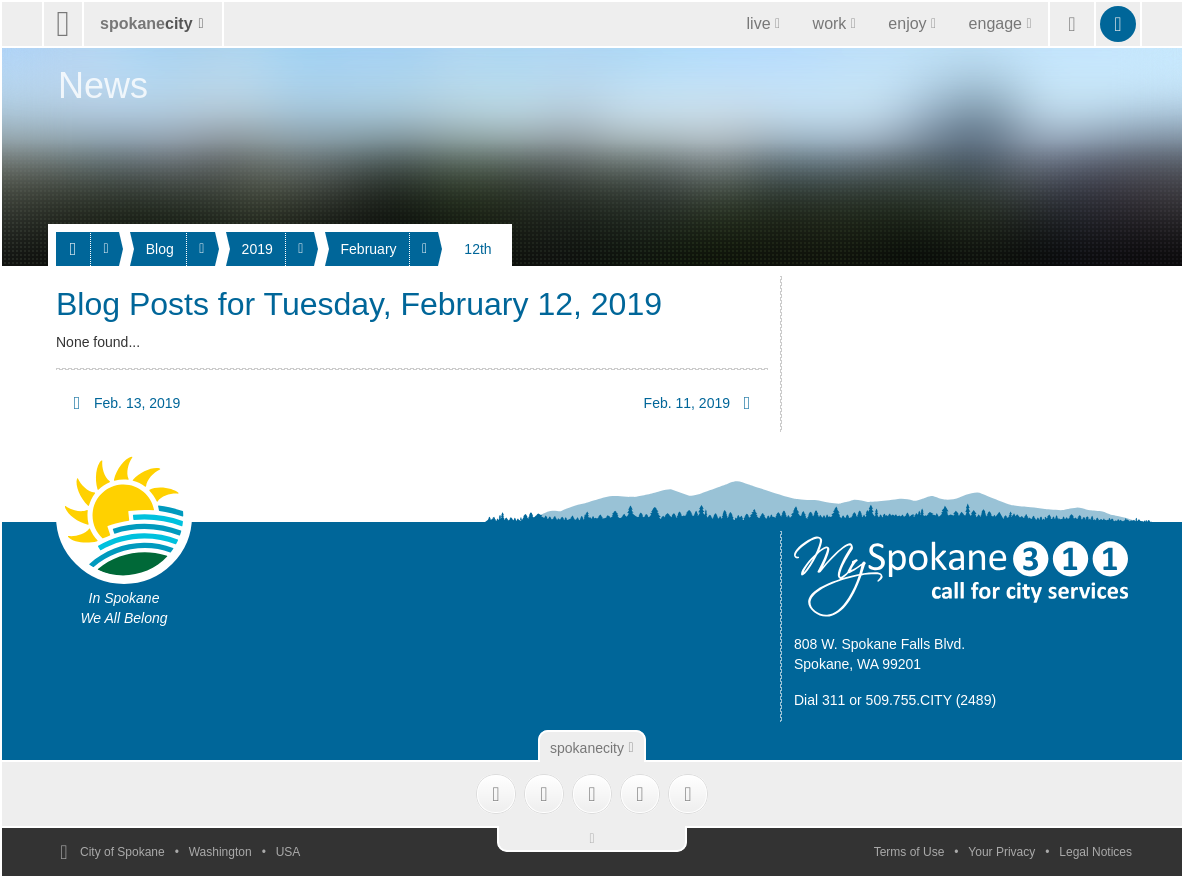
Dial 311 (819, 700)
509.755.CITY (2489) (931, 700)
